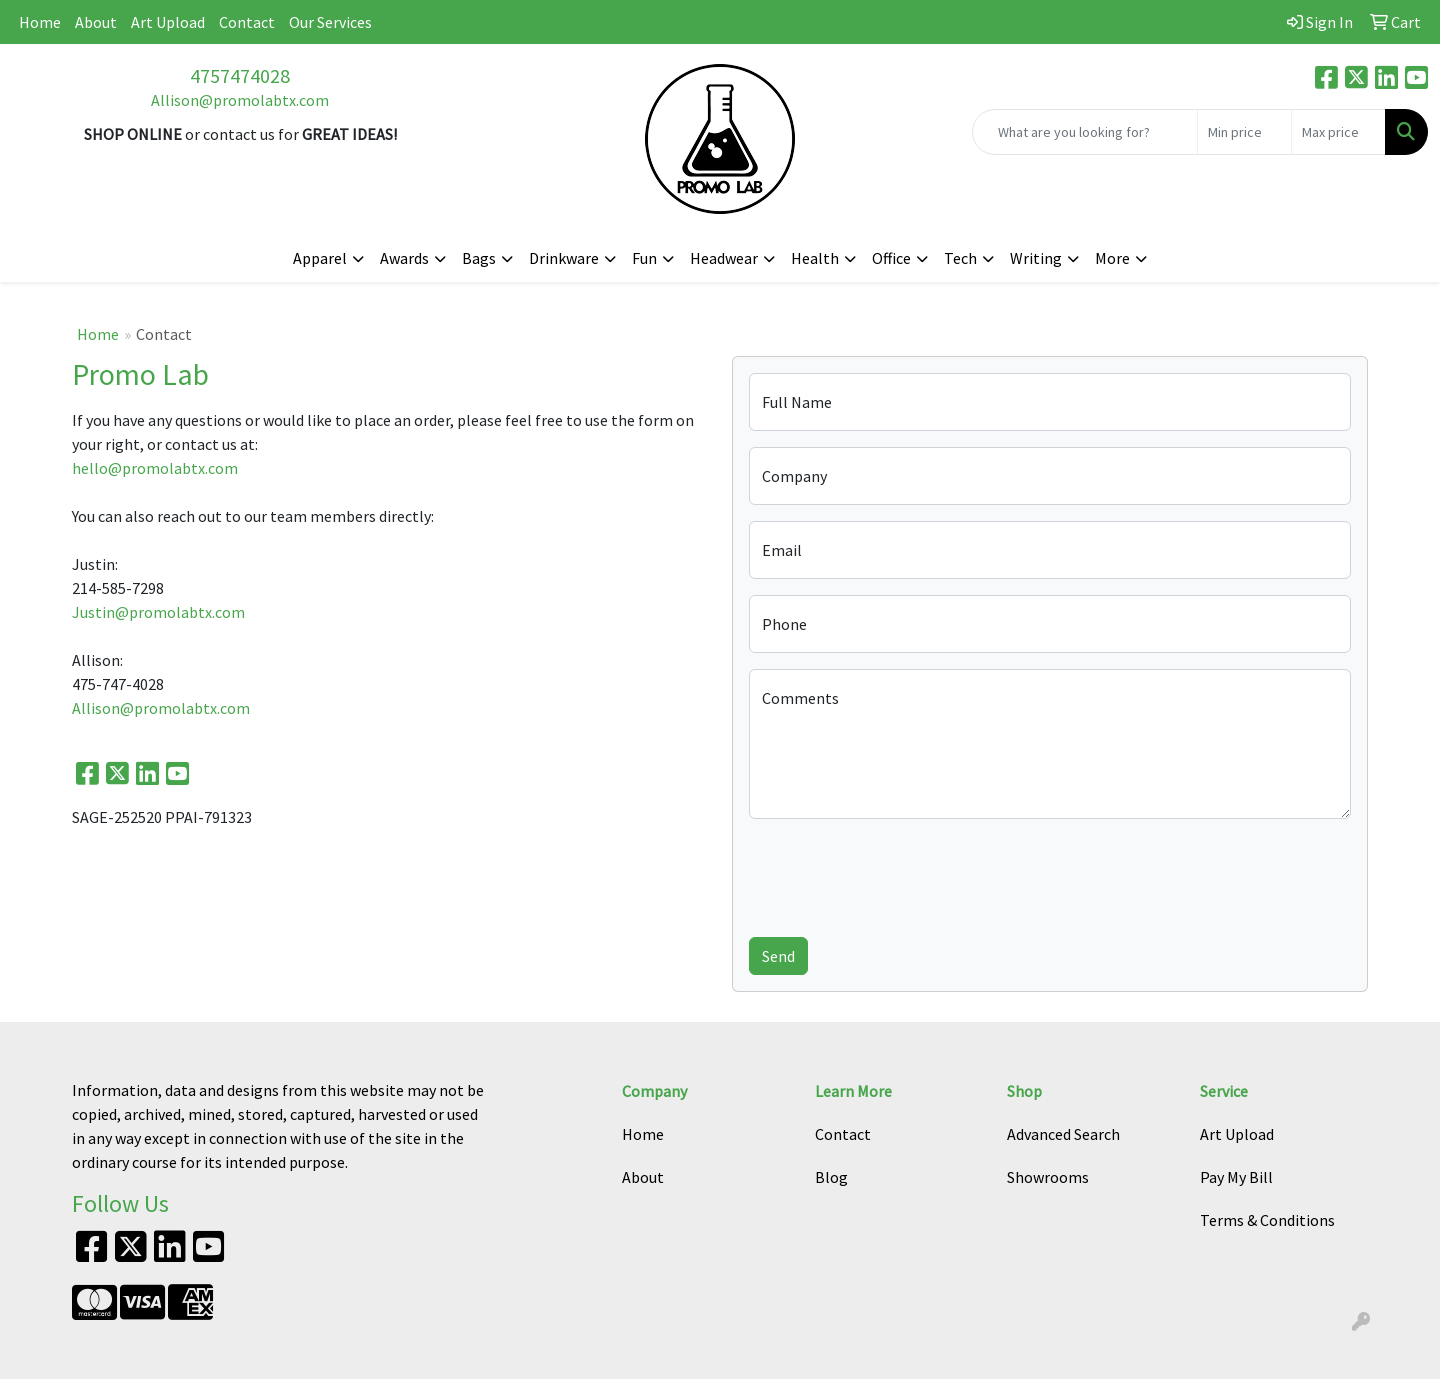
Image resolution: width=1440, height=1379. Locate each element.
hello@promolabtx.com (155, 468)
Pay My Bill (1236, 1177)
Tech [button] (960, 258)
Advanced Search (1063, 1134)
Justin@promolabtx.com (158, 612)
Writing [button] (1036, 258)
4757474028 (240, 75)
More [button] (1112, 258)
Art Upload (168, 22)
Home (40, 22)
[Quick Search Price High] (1338, 132)
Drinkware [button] (564, 258)
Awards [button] (404, 258)
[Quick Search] (1085, 132)
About (96, 22)
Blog (831, 1177)
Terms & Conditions (1267, 1220)
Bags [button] (479, 258)
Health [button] (815, 258)
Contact (247, 22)
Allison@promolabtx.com (240, 100)
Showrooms (1048, 1177)
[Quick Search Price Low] (1244, 132)
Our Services (330, 22)
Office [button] (891, 258)
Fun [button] (644, 258)
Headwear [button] (724, 258)
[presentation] (901, 874)
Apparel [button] (320, 258)
